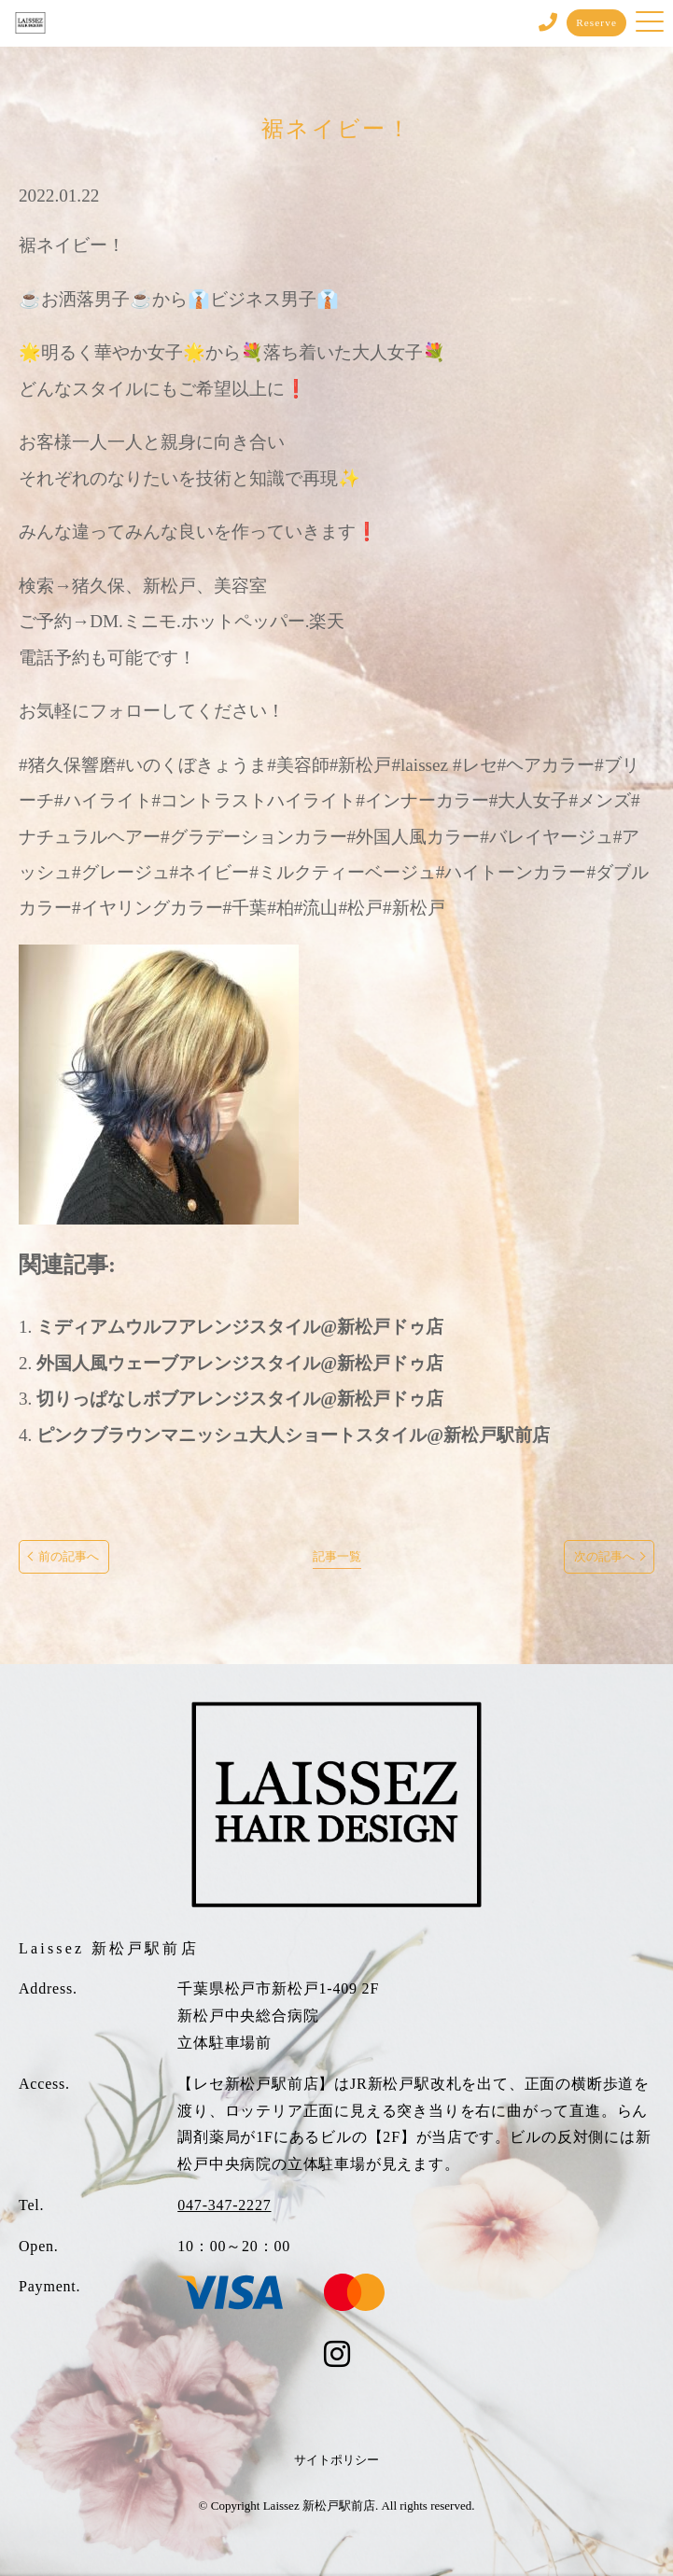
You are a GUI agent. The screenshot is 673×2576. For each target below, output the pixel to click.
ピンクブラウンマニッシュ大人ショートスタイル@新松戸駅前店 (293, 1435)
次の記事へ (604, 1556)
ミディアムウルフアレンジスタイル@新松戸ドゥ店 (239, 1327)
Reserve (596, 22)
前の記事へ (68, 1556)
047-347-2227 (224, 2205)
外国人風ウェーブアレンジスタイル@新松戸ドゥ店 (239, 1363)
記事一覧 (337, 1556)
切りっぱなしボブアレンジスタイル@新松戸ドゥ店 (239, 1398)
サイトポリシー (336, 2460)
